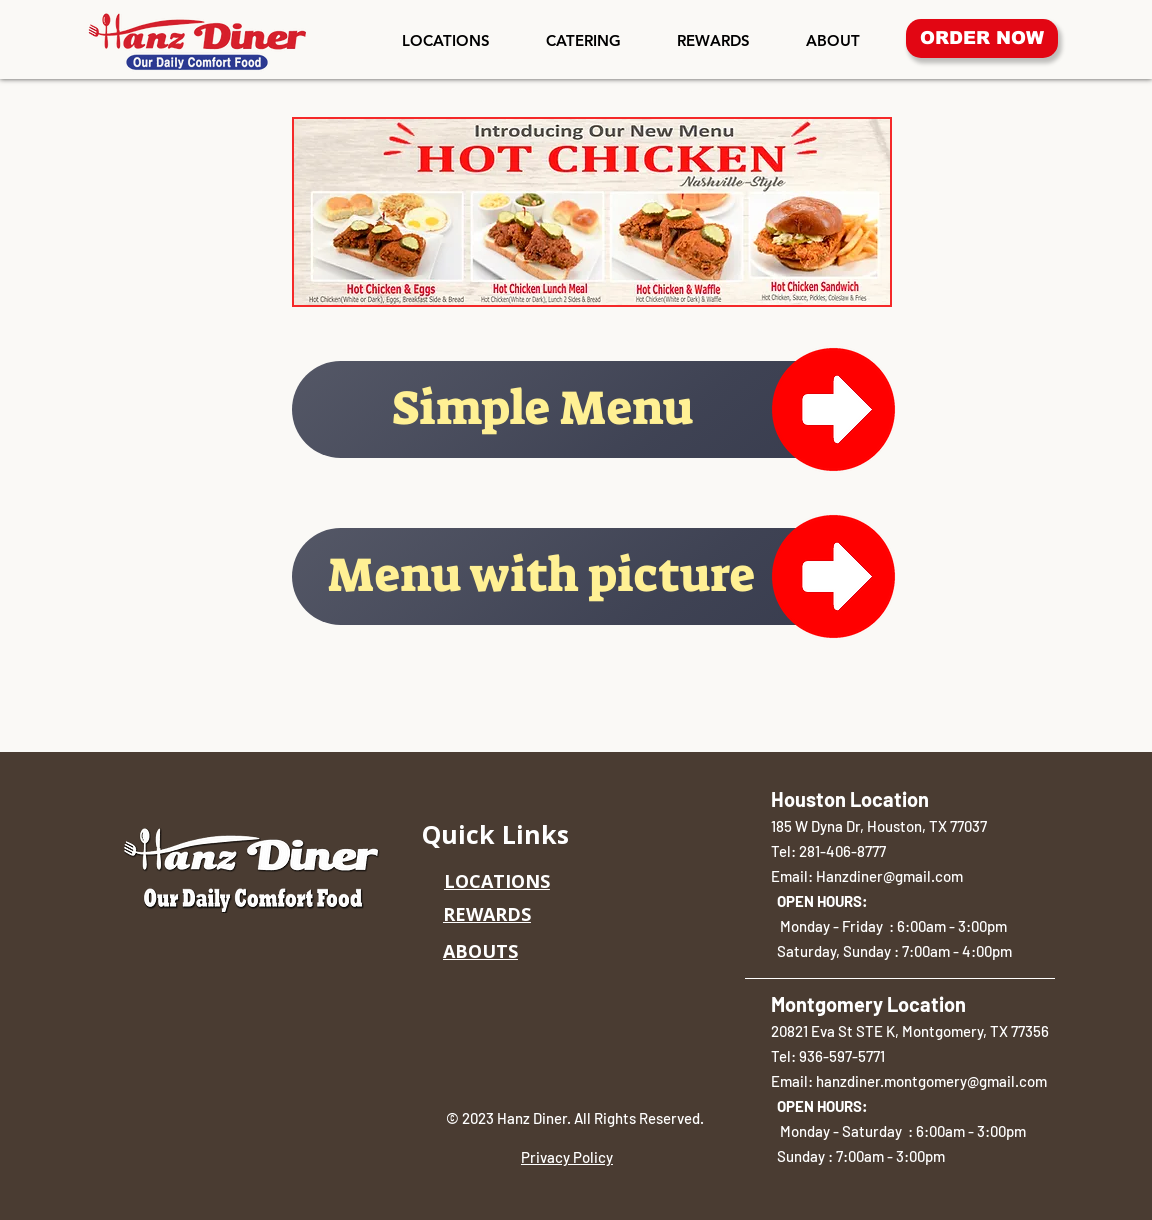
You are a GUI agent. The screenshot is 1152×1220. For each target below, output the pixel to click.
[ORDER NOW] (982, 38)
